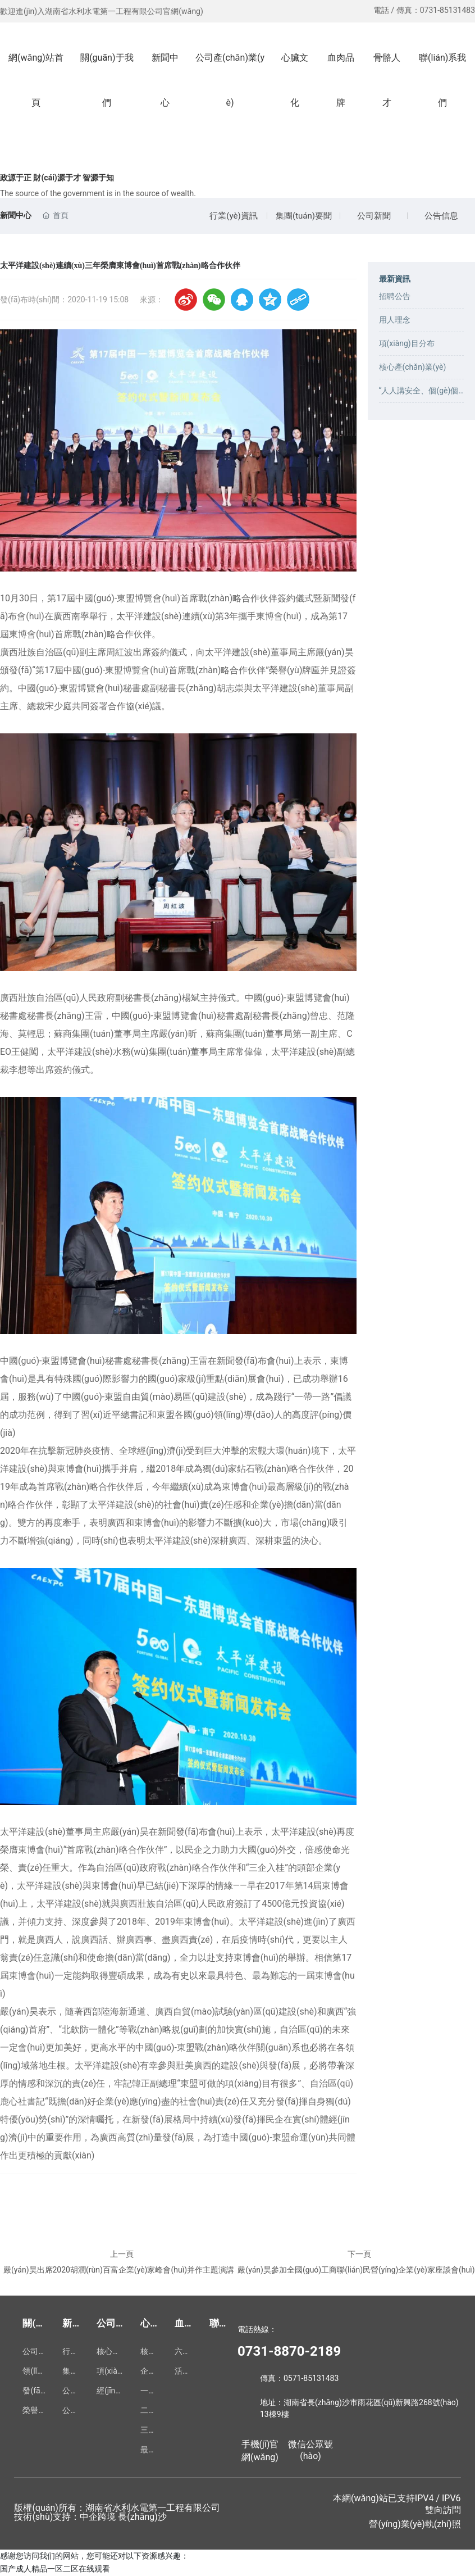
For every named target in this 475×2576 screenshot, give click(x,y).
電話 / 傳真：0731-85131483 (424, 10)
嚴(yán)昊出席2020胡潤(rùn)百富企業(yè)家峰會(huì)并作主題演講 (118, 2269)
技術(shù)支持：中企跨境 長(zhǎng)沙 (90, 2516)
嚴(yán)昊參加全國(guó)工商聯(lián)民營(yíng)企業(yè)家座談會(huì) (356, 2269)
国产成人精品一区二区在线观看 (55, 2568)
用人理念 (394, 319)
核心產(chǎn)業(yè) (412, 366)
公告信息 (441, 216)
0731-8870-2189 (289, 2351)
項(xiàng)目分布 (407, 343)
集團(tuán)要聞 (304, 216)
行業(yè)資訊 (233, 216)
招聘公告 (394, 296)
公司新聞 (374, 216)
